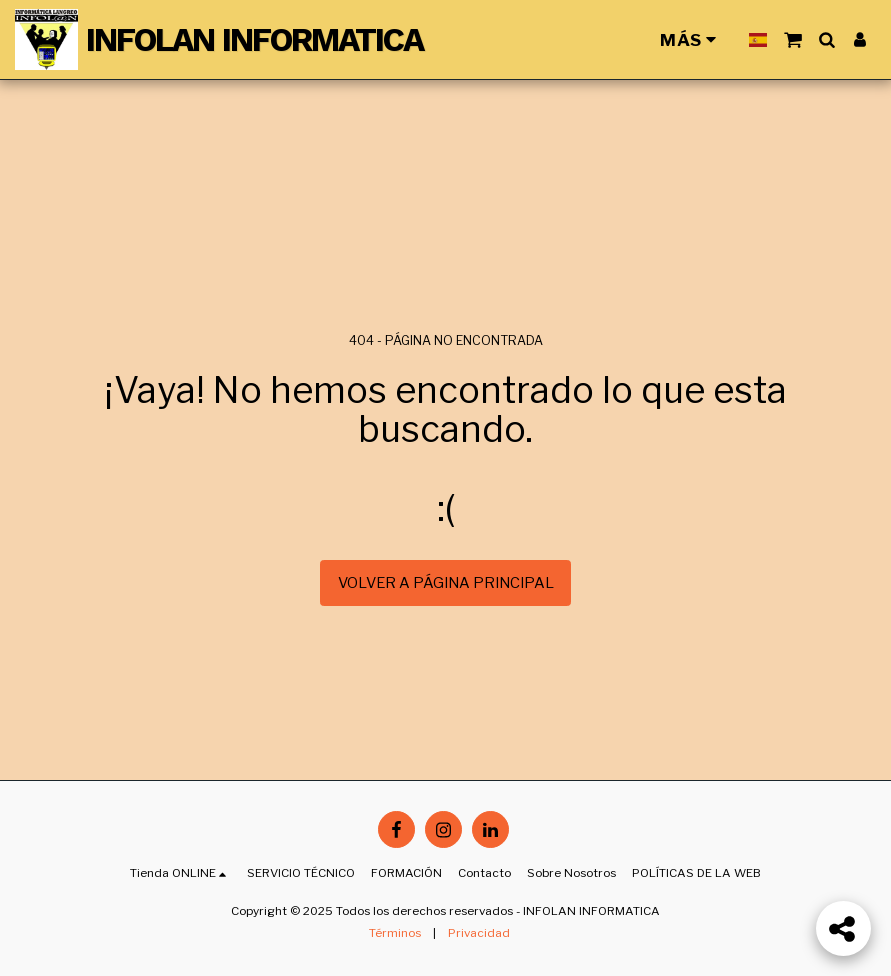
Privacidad (479, 933)
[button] (792, 39)
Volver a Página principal (446, 583)
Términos (395, 933)
